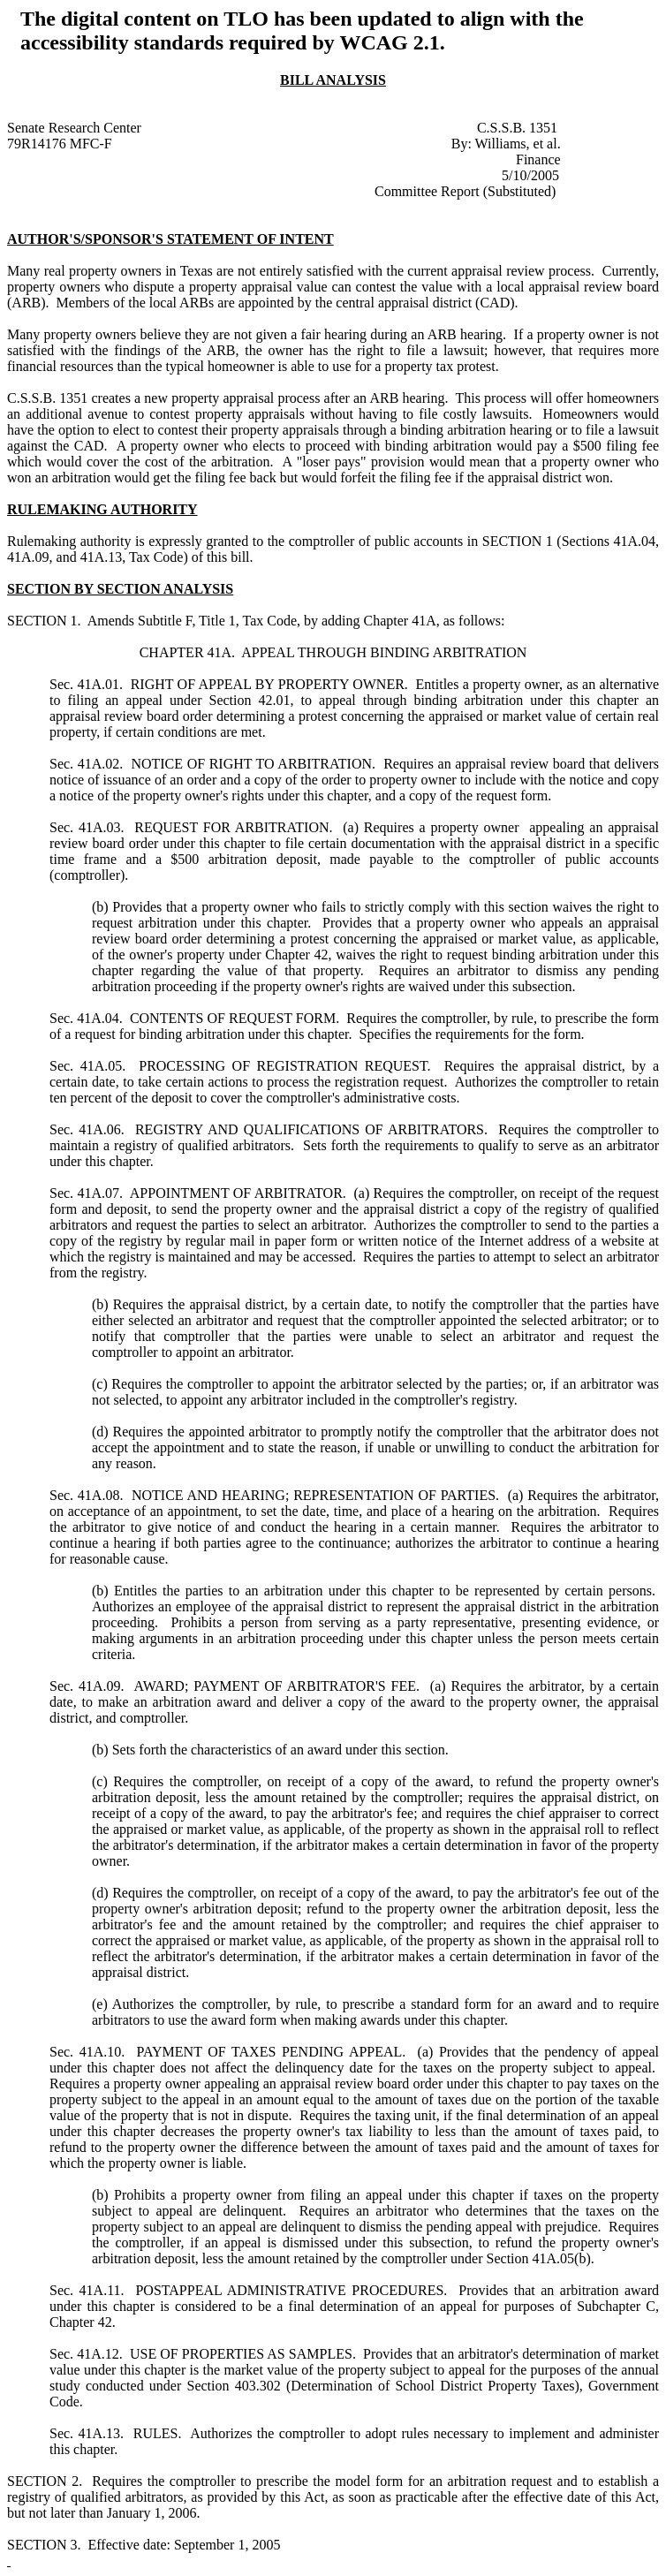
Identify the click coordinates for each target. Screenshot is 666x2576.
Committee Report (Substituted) (465, 191)
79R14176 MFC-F (59, 143)
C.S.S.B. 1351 (517, 127)
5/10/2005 (530, 175)
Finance (538, 159)
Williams (500, 143)
